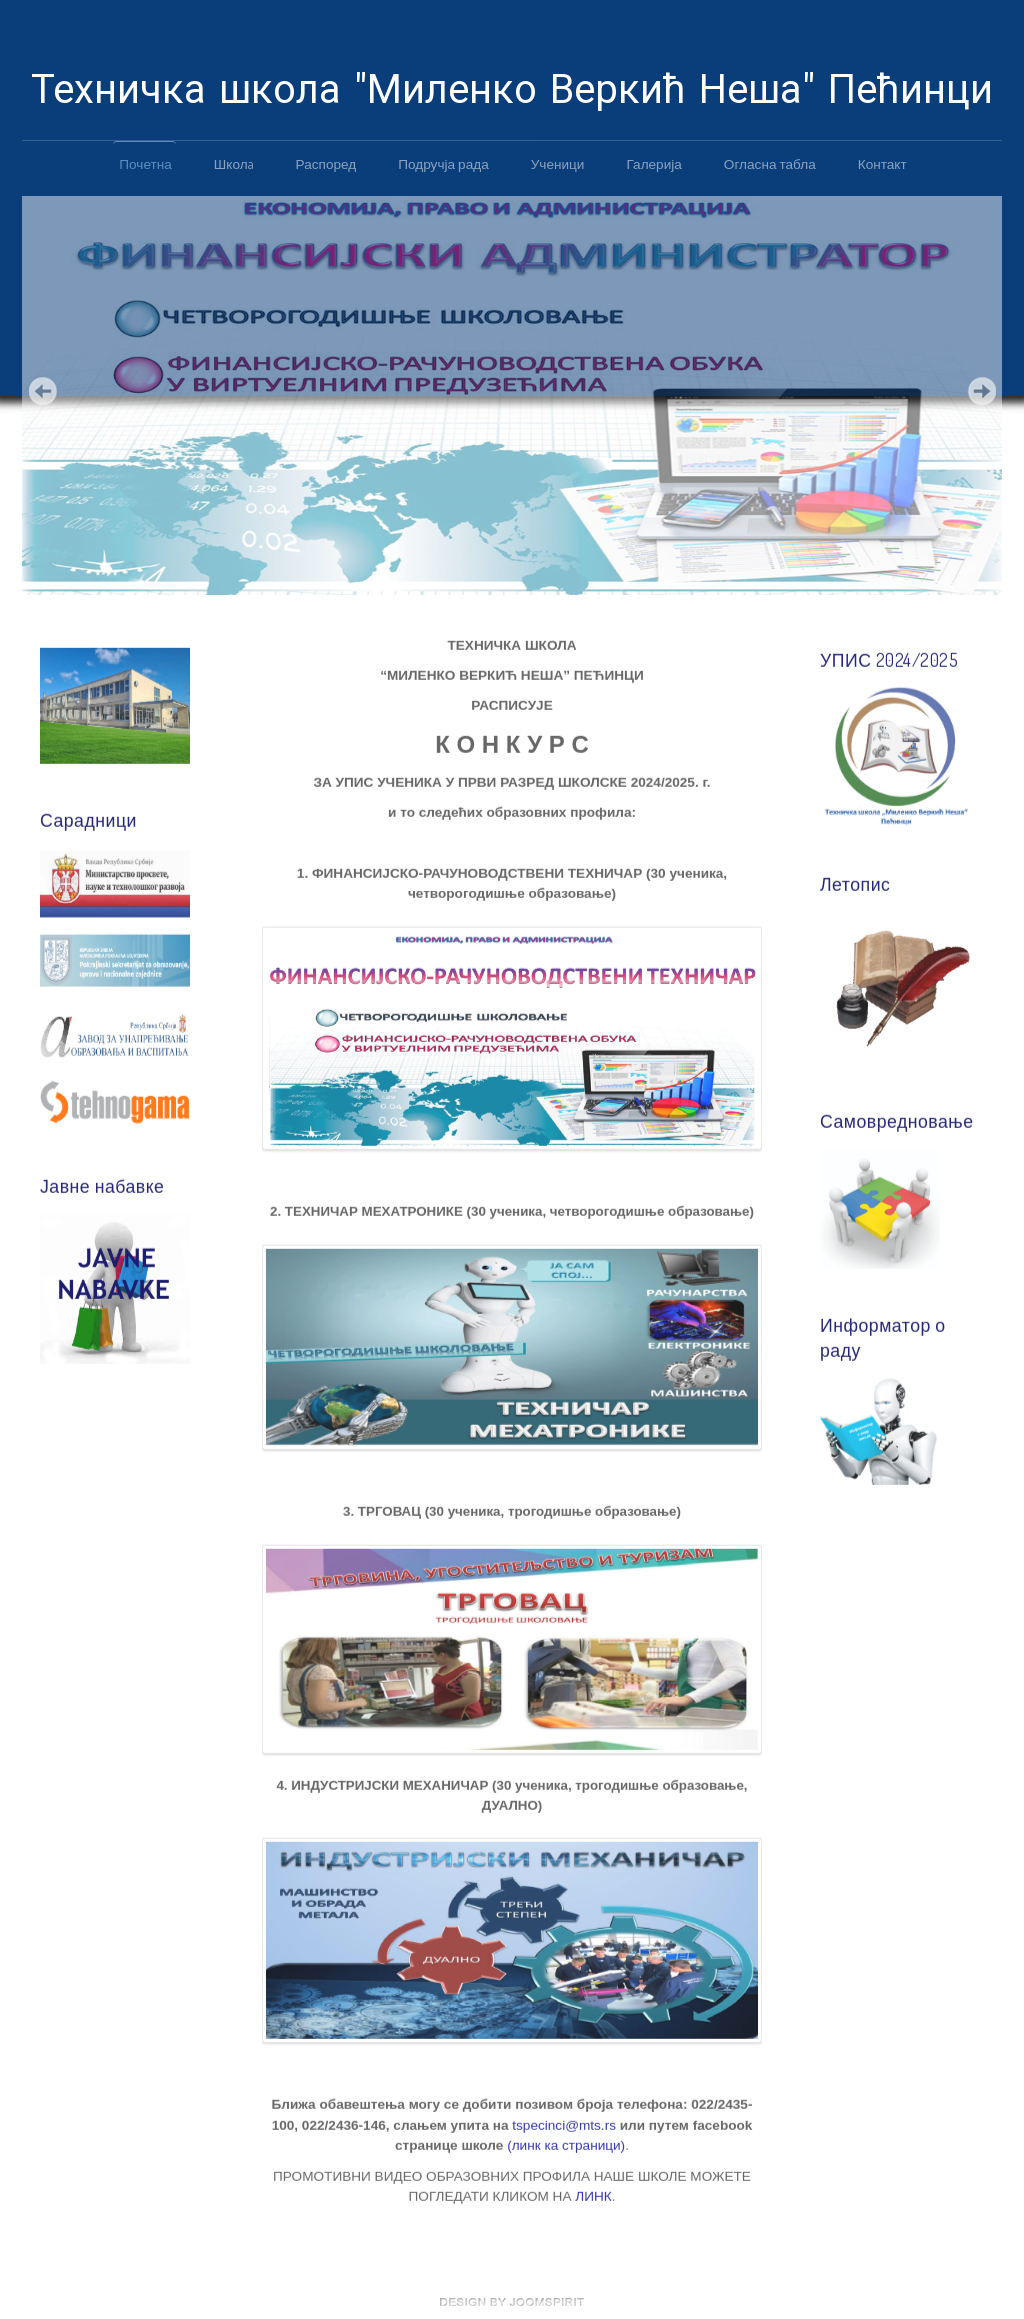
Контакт (882, 163)
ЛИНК (593, 2194)
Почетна (145, 163)
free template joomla (512, 2302)
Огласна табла (770, 163)
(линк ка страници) (566, 2143)
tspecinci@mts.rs (564, 2123)
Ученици (558, 163)
